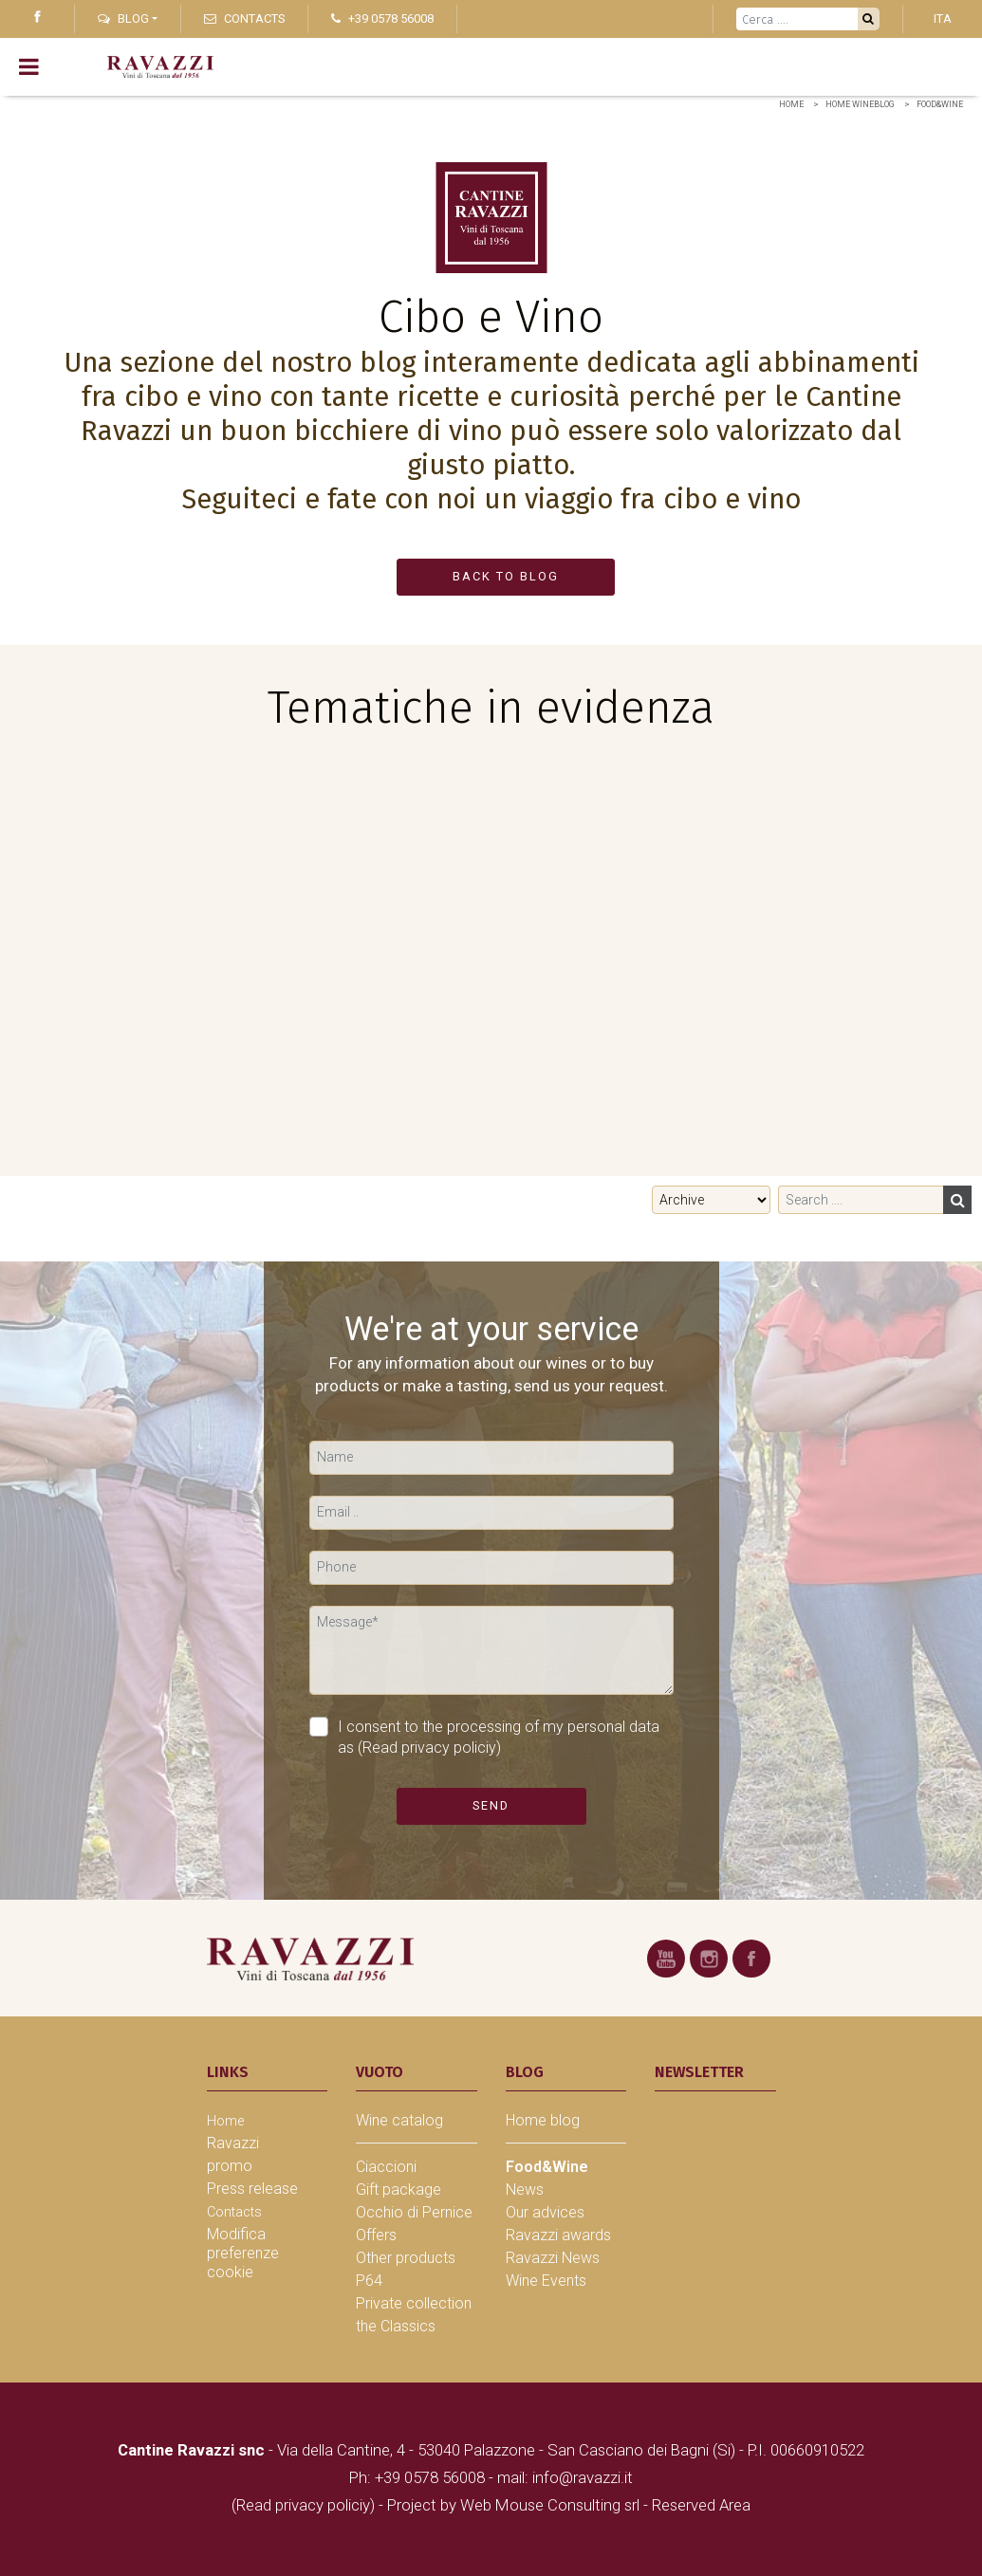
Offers (376, 2235)
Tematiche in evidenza (491, 707)
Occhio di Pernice (414, 2212)
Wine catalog (399, 2120)
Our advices (545, 2212)
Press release (252, 2189)
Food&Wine (940, 104)
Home (791, 104)
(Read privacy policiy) (429, 1748)
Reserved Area (701, 2504)
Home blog (543, 2120)
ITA (943, 18)
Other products (405, 2258)
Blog (123, 18)
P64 (369, 2281)
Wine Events (546, 2281)
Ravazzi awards (558, 2235)
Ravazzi (233, 2143)
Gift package (398, 2189)
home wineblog (860, 104)
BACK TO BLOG (506, 576)
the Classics (395, 2326)
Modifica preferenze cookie (243, 2253)
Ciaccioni (386, 2167)
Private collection (414, 2303)
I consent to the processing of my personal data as (484, 1737)
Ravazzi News (553, 2258)
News (525, 2189)
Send (491, 1805)
